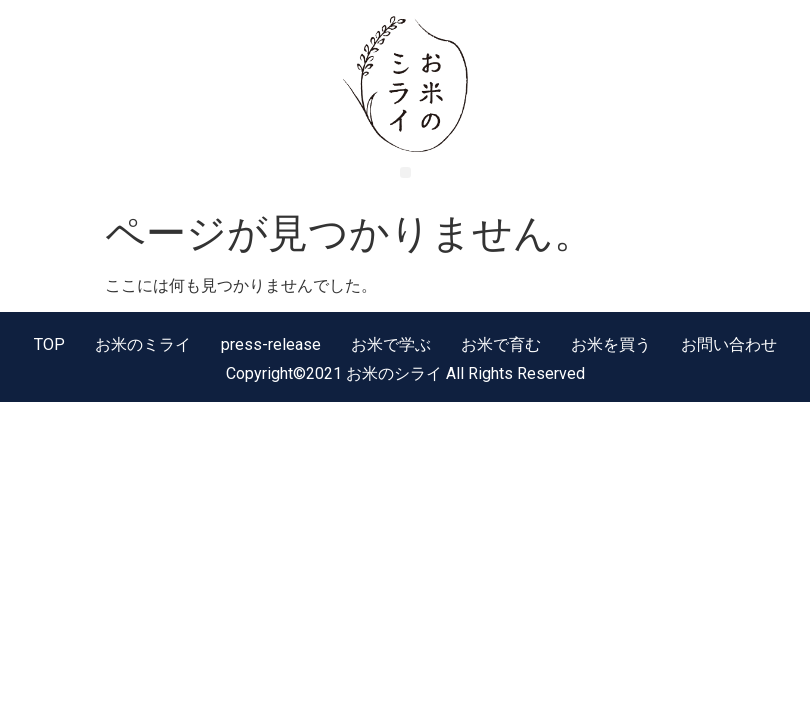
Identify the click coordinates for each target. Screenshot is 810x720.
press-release (271, 344)
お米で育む (501, 344)
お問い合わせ (729, 344)
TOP (49, 344)
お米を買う (611, 344)
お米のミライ (143, 344)
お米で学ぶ (391, 344)
